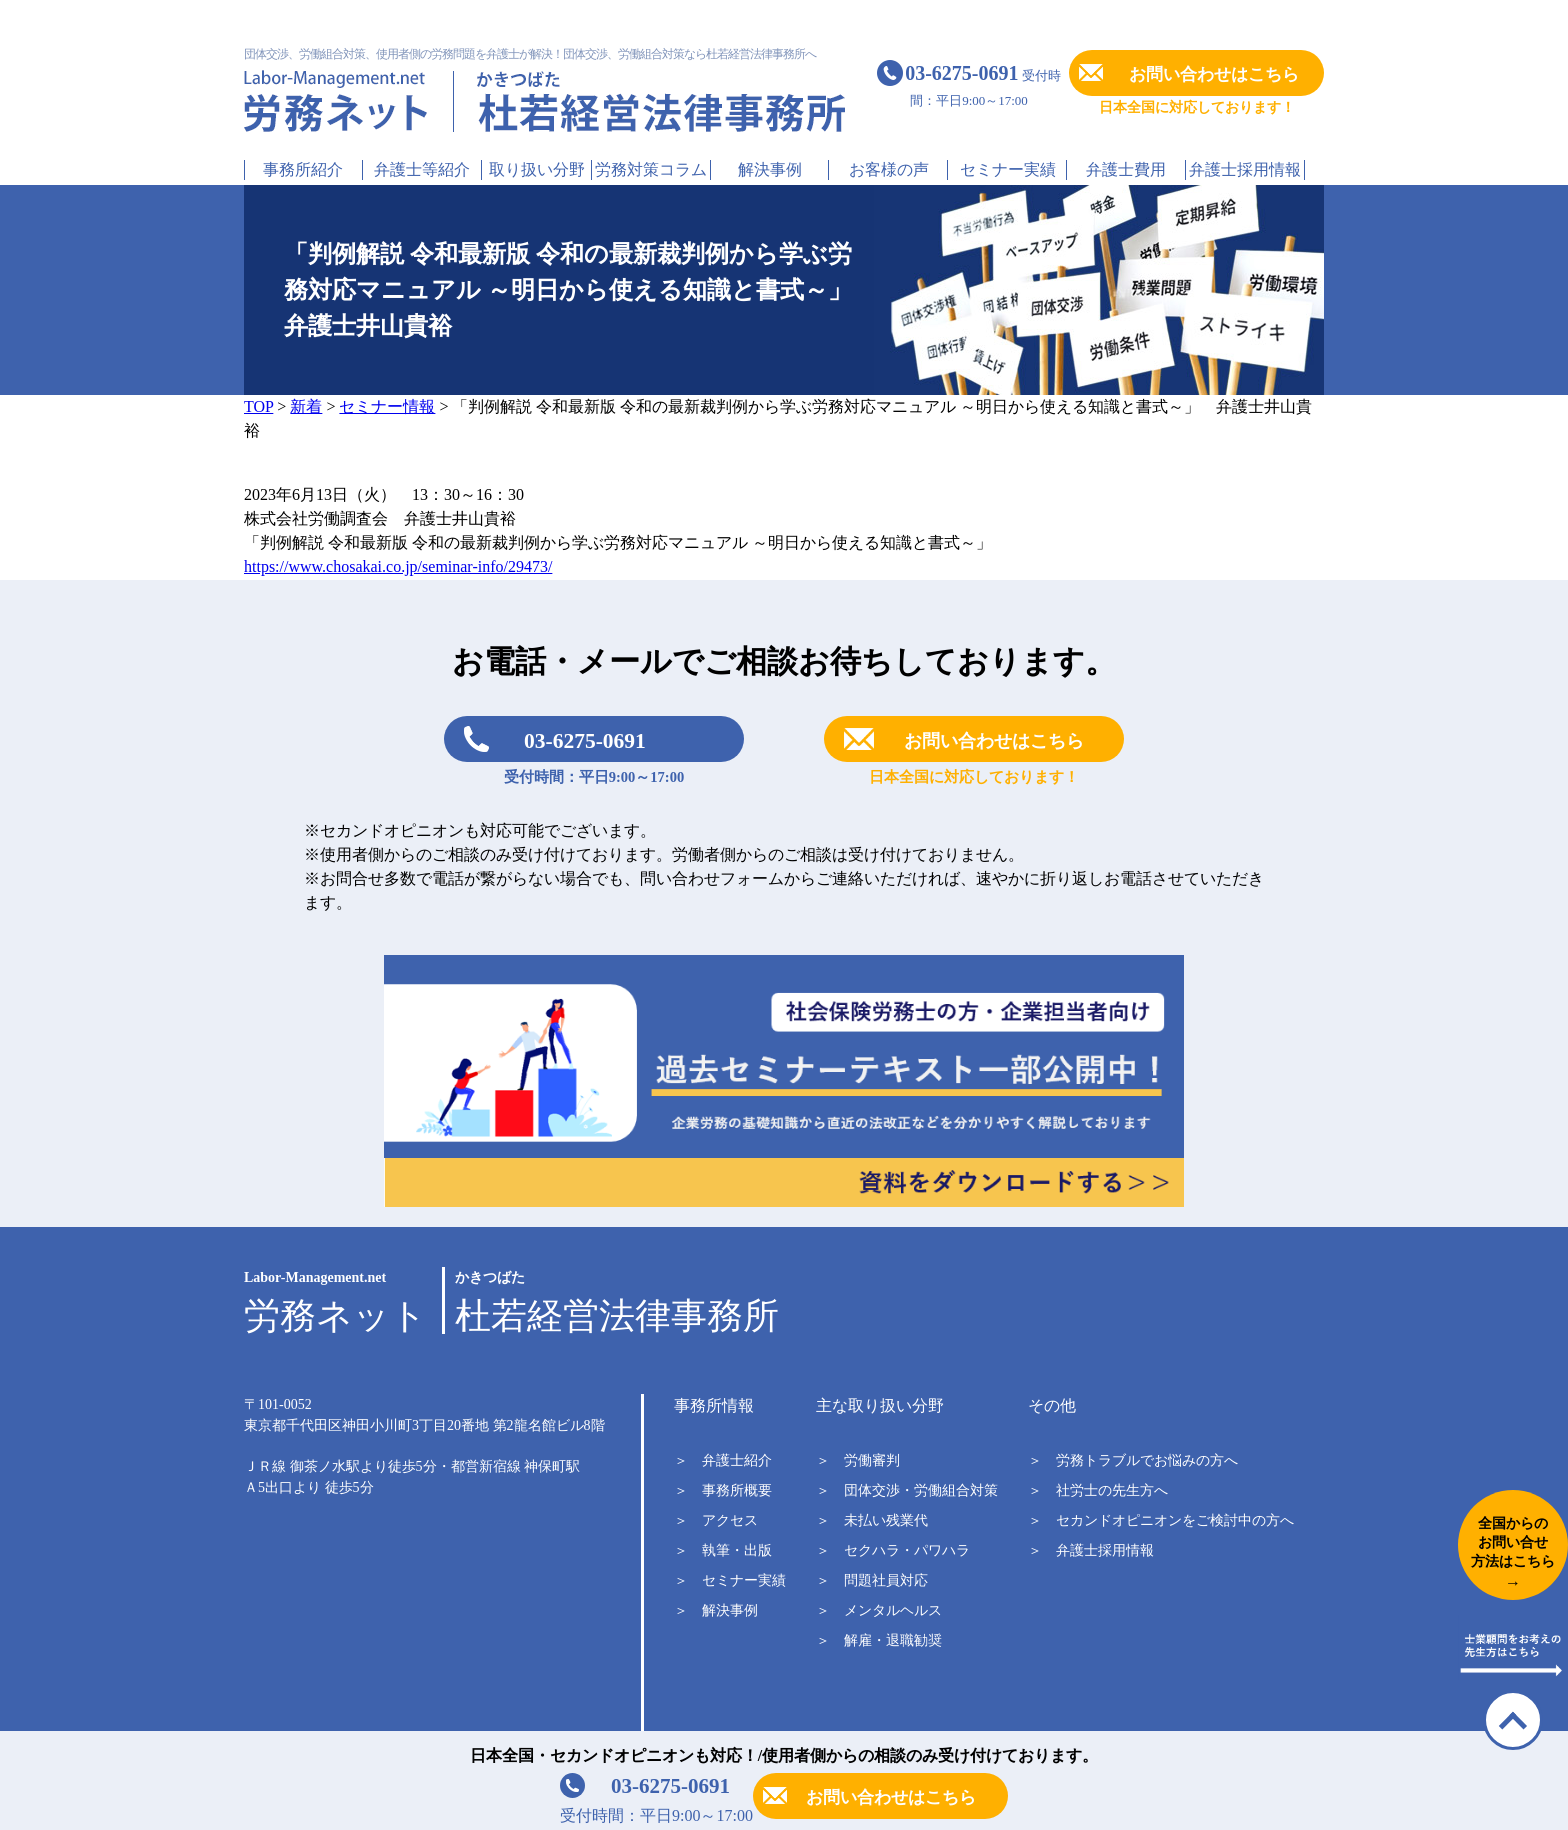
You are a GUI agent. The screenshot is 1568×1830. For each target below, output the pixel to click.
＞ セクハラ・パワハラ (893, 1550)
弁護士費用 (1126, 169)
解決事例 (770, 169)
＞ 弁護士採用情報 (1091, 1550)
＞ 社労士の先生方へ (1098, 1490)
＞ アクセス (716, 1520)
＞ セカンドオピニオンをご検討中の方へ (1161, 1520)
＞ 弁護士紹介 (723, 1460)
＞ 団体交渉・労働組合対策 (907, 1490)
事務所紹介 (303, 169)
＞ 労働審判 (858, 1460)
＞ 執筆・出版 (723, 1550)
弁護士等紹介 (422, 169)
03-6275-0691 (585, 741)
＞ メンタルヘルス (879, 1610)
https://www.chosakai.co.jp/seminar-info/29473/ (398, 566)
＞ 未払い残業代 (872, 1520)
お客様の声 (889, 169)
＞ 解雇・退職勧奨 (879, 1640)
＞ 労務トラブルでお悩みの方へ (1133, 1460)
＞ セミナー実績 (730, 1580)
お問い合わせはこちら (1214, 74)
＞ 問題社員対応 (872, 1580)
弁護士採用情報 (1245, 169)
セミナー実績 (1008, 169)
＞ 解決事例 (716, 1610)
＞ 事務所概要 (723, 1490)
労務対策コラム (651, 169)
